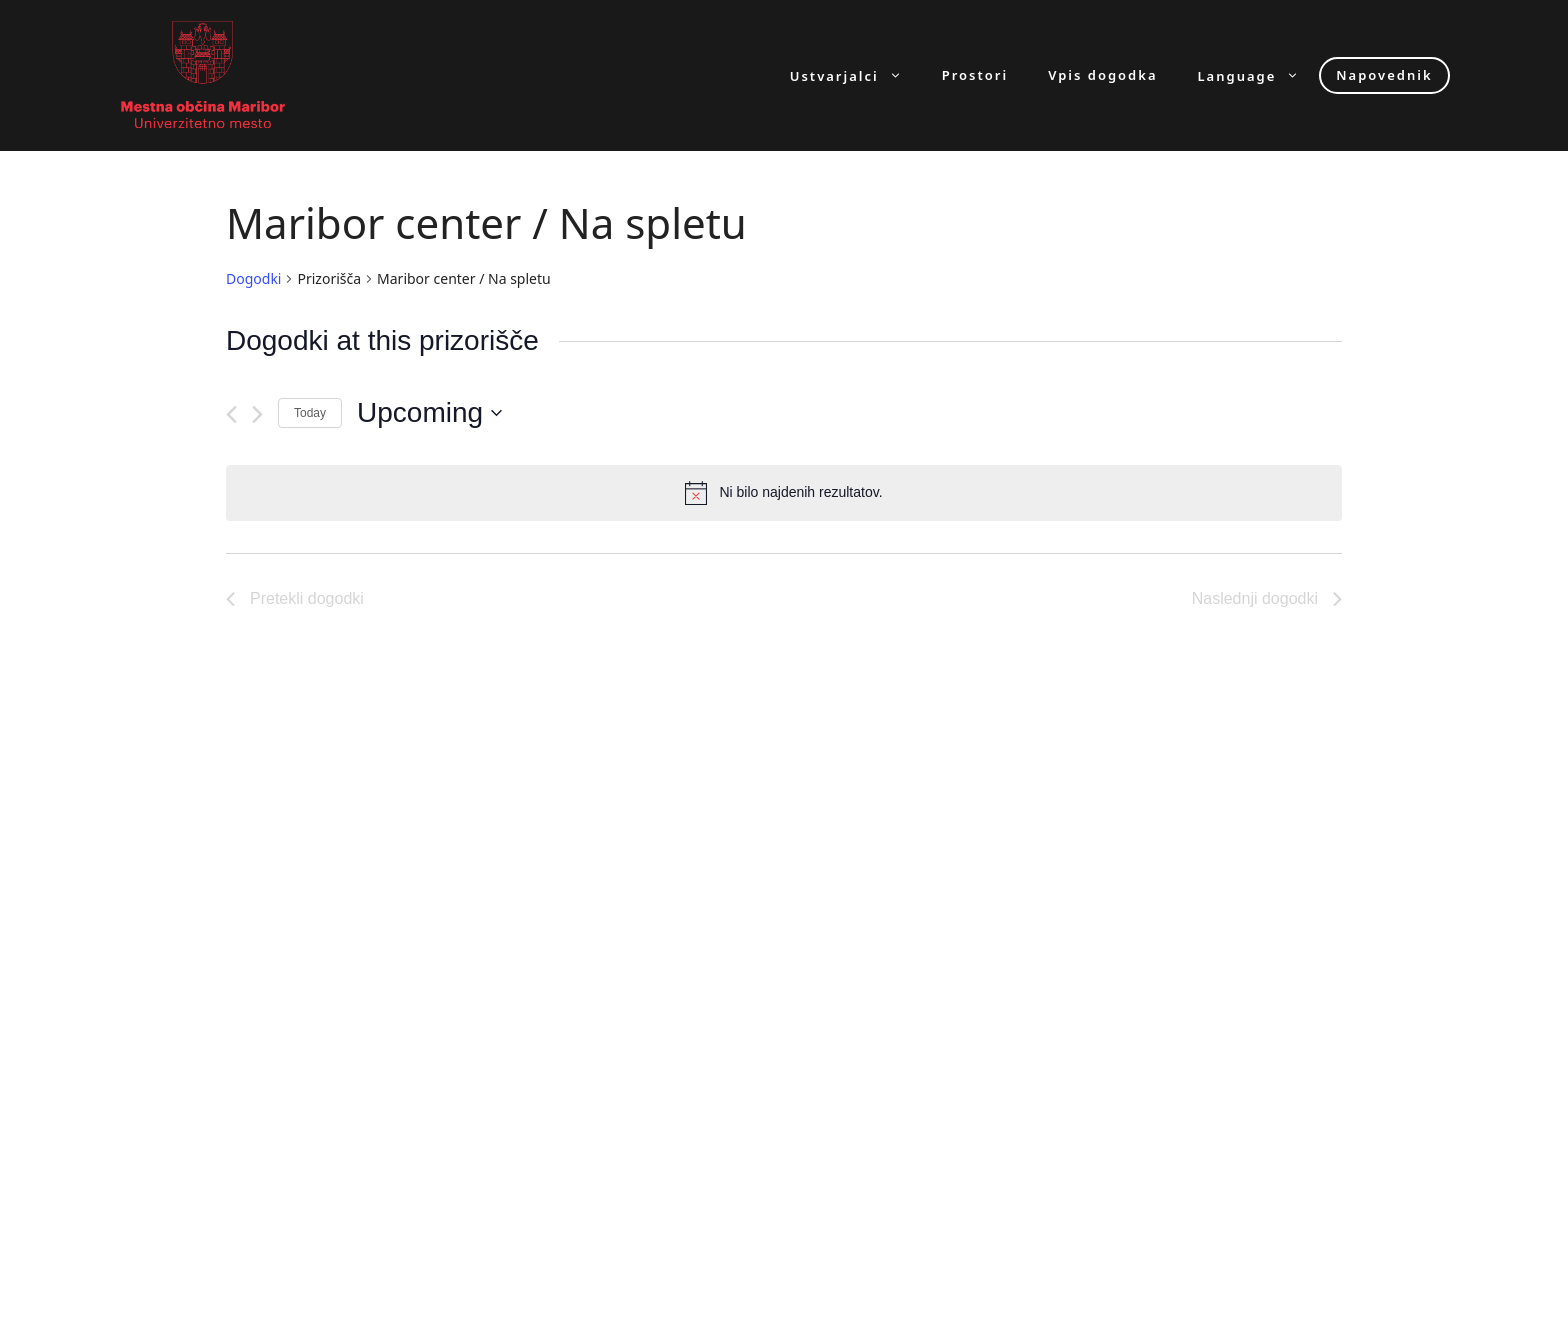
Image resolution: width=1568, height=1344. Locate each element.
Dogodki (253, 278)
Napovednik (1384, 75)
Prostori (975, 75)
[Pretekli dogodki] (231, 414)
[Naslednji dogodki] (257, 414)
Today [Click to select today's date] (310, 413)
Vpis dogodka (1102, 75)
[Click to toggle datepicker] (429, 413)
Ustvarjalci (856, 75)
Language (1259, 75)
